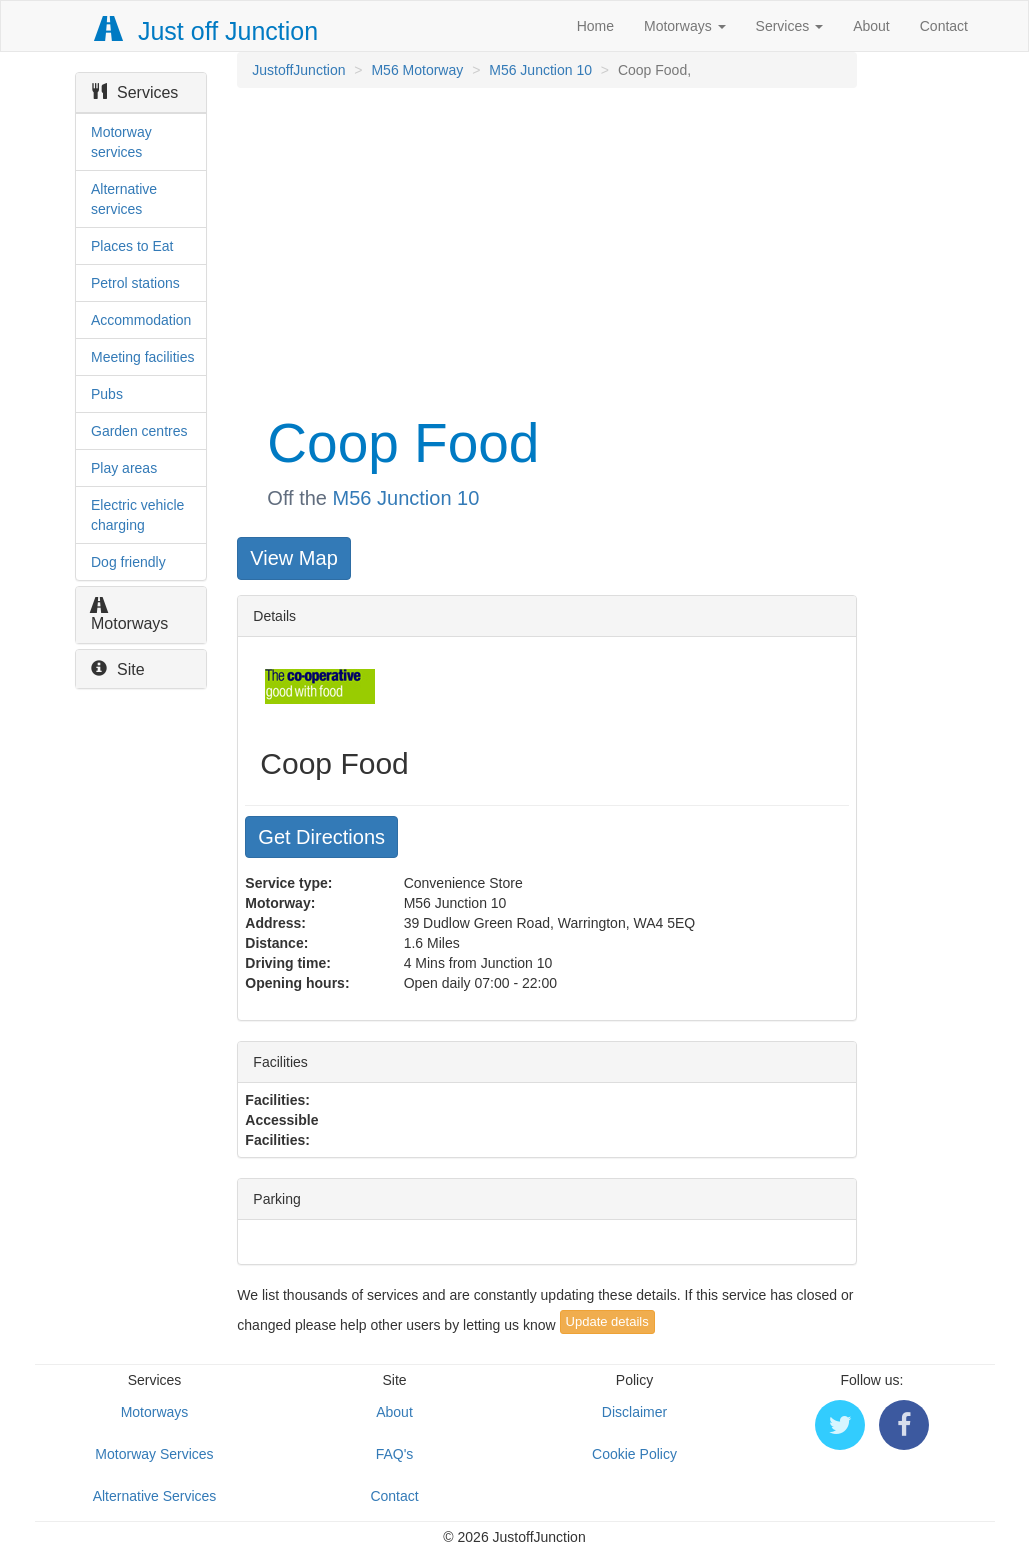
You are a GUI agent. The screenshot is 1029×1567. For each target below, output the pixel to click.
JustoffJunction (298, 70)
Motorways (685, 26)
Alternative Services (155, 1496)
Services (790, 26)
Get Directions (321, 837)
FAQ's (395, 1454)
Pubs (107, 394)
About (871, 26)
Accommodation (141, 320)
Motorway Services (154, 1454)
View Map (293, 558)
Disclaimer (634, 1412)
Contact (944, 26)
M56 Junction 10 (540, 70)
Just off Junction (207, 31)
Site (118, 669)
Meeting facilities (143, 357)
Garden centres (139, 431)
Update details (607, 1321)
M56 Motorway (417, 70)
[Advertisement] (545, 248)
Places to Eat (132, 246)
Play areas (124, 468)
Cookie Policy (634, 1454)
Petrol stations (135, 283)
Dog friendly (128, 562)
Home (595, 26)
